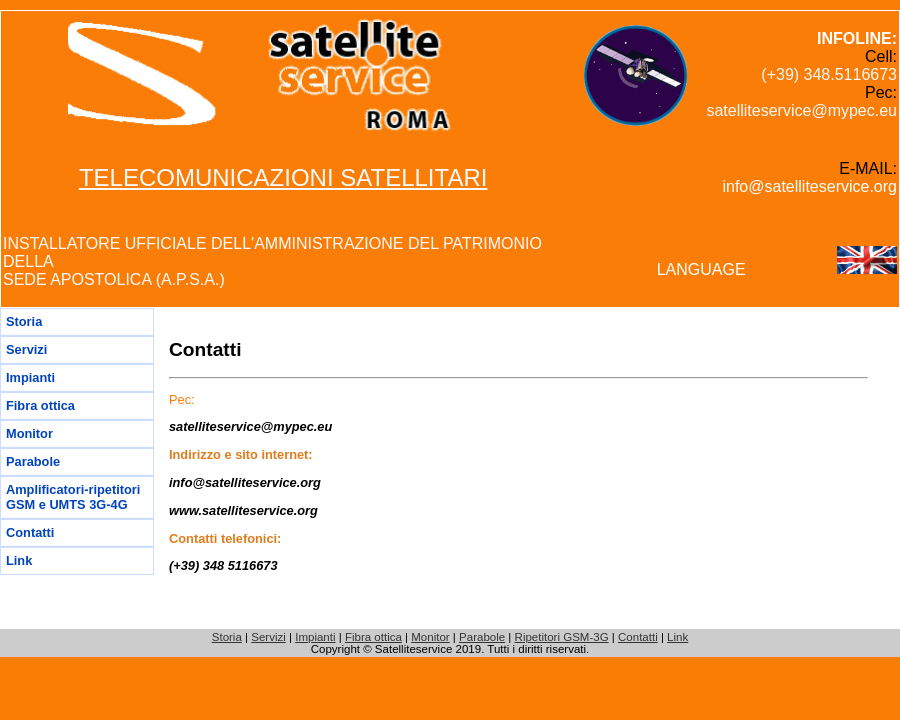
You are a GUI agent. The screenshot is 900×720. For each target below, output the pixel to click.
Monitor (29, 433)
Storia (24, 321)
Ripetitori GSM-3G (562, 637)
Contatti (30, 532)
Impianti (30, 377)
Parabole (33, 461)
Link (19, 560)
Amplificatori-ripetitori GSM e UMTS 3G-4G (73, 497)
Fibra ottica (40, 405)
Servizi (26, 349)
